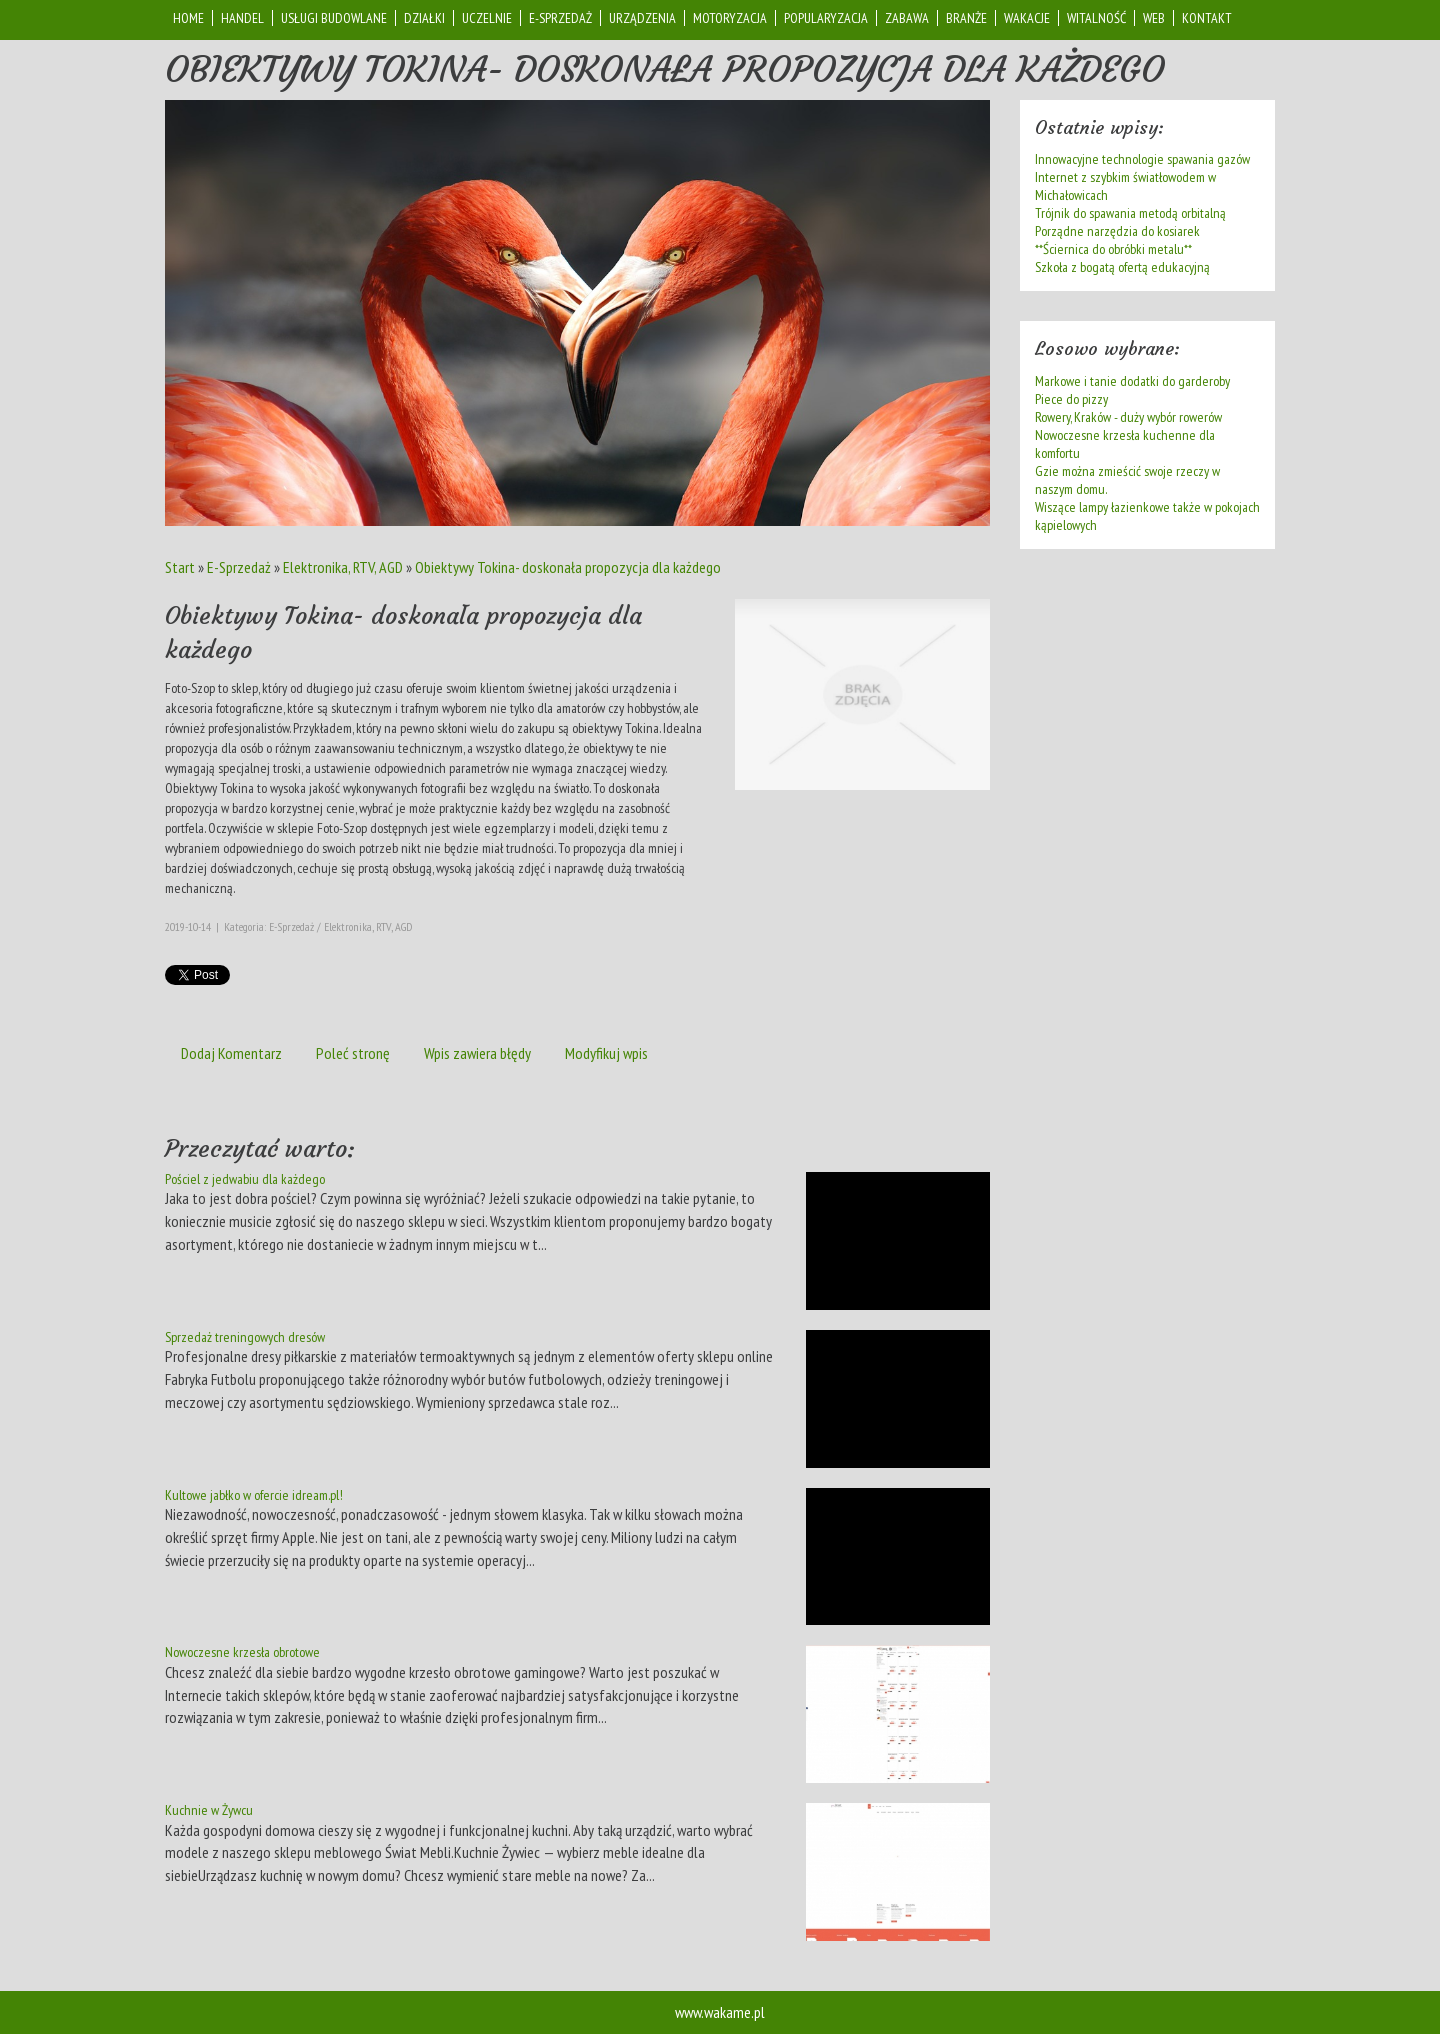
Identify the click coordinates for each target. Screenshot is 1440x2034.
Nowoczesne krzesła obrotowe (242, 1652)
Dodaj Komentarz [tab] (231, 1053)
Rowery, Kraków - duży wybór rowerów (1128, 417)
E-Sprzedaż (239, 567)
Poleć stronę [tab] (353, 1053)
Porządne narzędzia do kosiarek (1117, 231)
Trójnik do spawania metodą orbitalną (1130, 213)
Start (180, 567)
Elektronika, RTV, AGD (343, 567)
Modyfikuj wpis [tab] (606, 1053)
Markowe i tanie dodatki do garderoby (1132, 381)
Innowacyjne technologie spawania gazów (1142, 159)
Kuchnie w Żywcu (209, 1810)
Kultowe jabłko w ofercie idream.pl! (254, 1495)
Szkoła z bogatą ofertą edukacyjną (1122, 267)
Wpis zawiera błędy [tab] (477, 1053)
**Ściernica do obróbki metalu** (1113, 249)
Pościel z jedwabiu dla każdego (245, 1179)
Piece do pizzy (1071, 399)
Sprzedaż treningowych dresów (245, 1337)
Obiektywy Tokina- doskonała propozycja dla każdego (568, 567)
